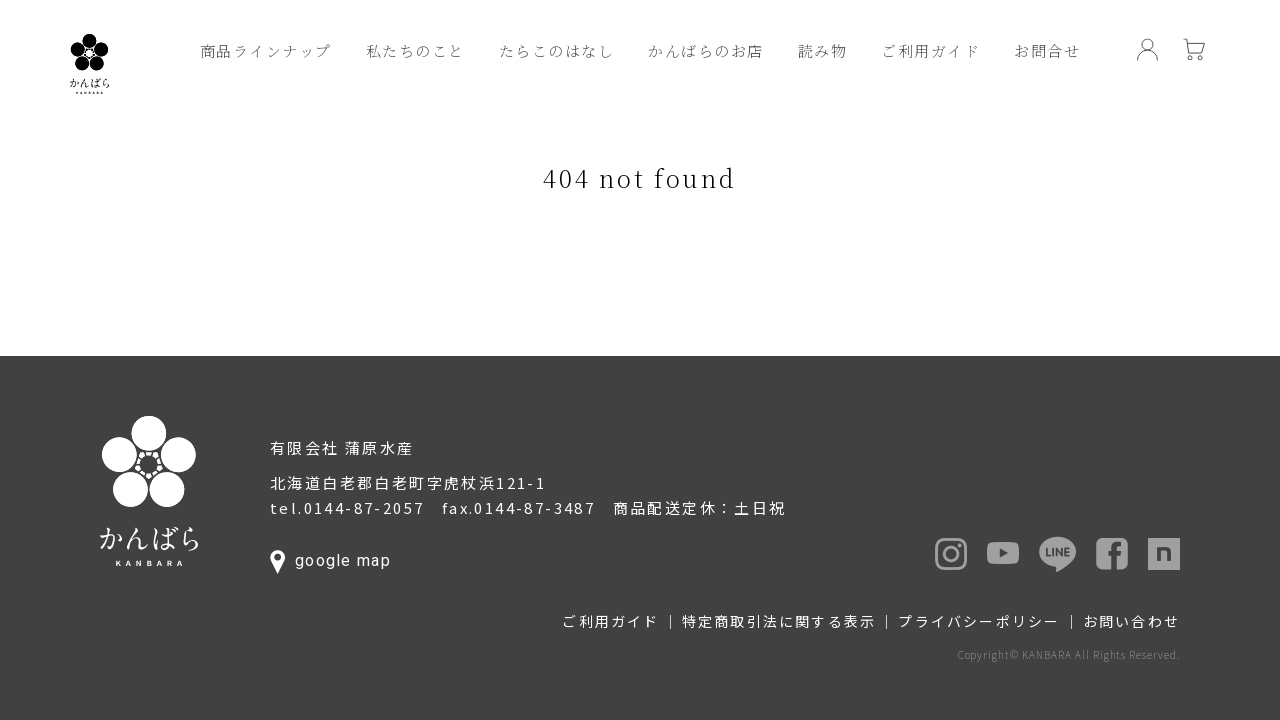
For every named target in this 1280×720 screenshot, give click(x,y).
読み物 (823, 50)
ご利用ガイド (930, 50)
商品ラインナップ (266, 50)
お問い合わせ (1131, 621)
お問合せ (1047, 50)
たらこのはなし (557, 50)
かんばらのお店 (706, 50)
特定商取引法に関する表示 (779, 621)
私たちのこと (415, 50)
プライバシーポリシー (979, 621)
